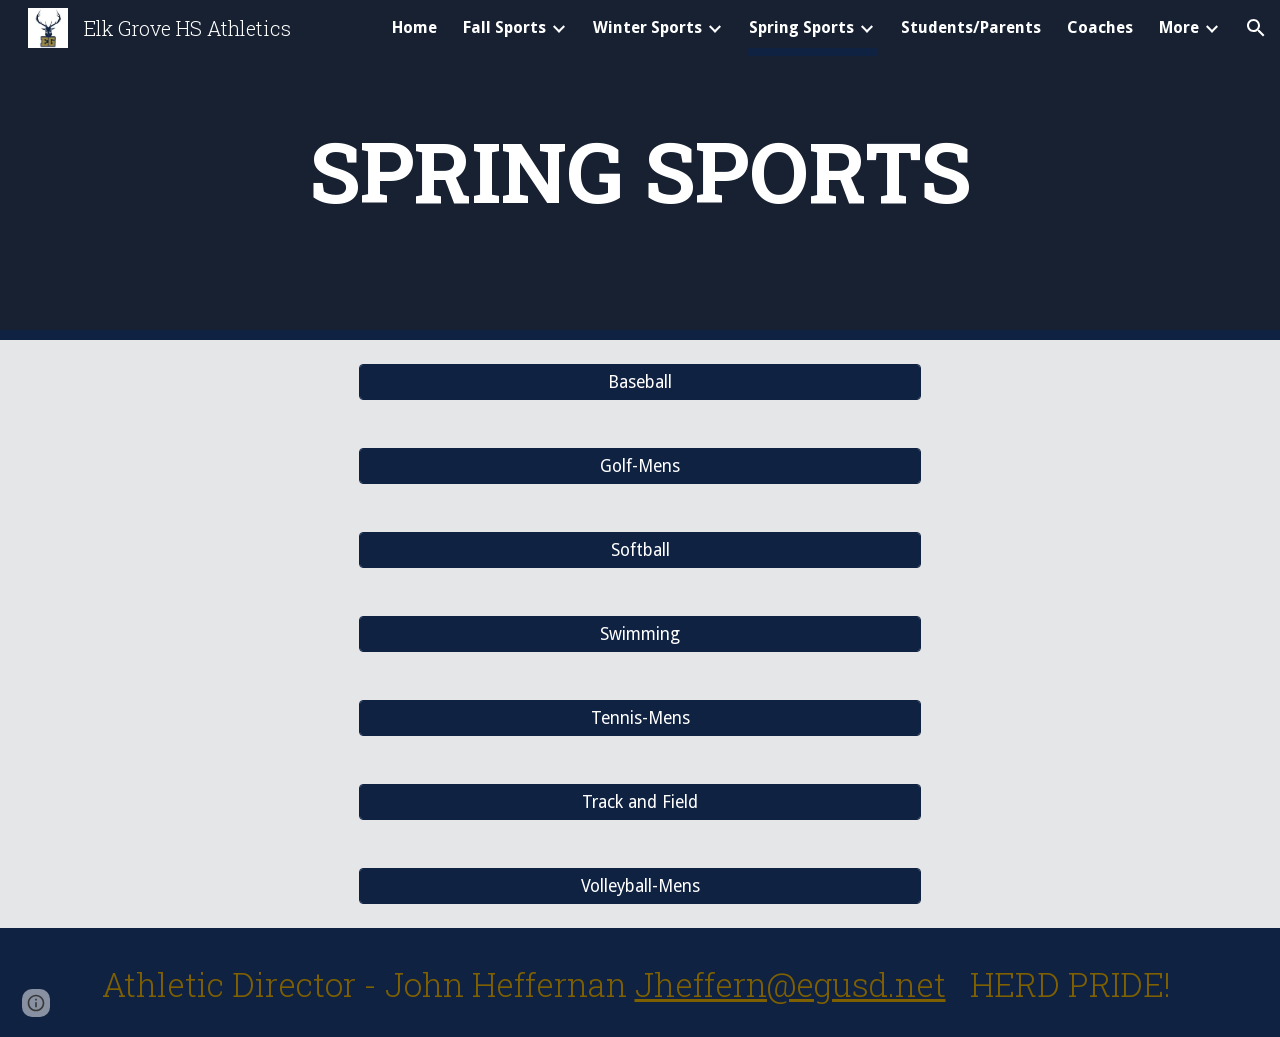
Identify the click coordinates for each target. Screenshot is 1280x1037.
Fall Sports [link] (504, 27)
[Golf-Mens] (640, 466)
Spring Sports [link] (801, 27)
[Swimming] (640, 634)
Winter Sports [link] (647, 27)
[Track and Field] (640, 802)
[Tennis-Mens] (640, 718)
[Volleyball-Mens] (640, 886)
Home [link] (414, 27)
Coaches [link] (1100, 27)
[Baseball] (640, 382)
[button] (1256, 28)
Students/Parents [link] (971, 27)
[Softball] (640, 550)
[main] (640, 170)
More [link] (1179, 27)
